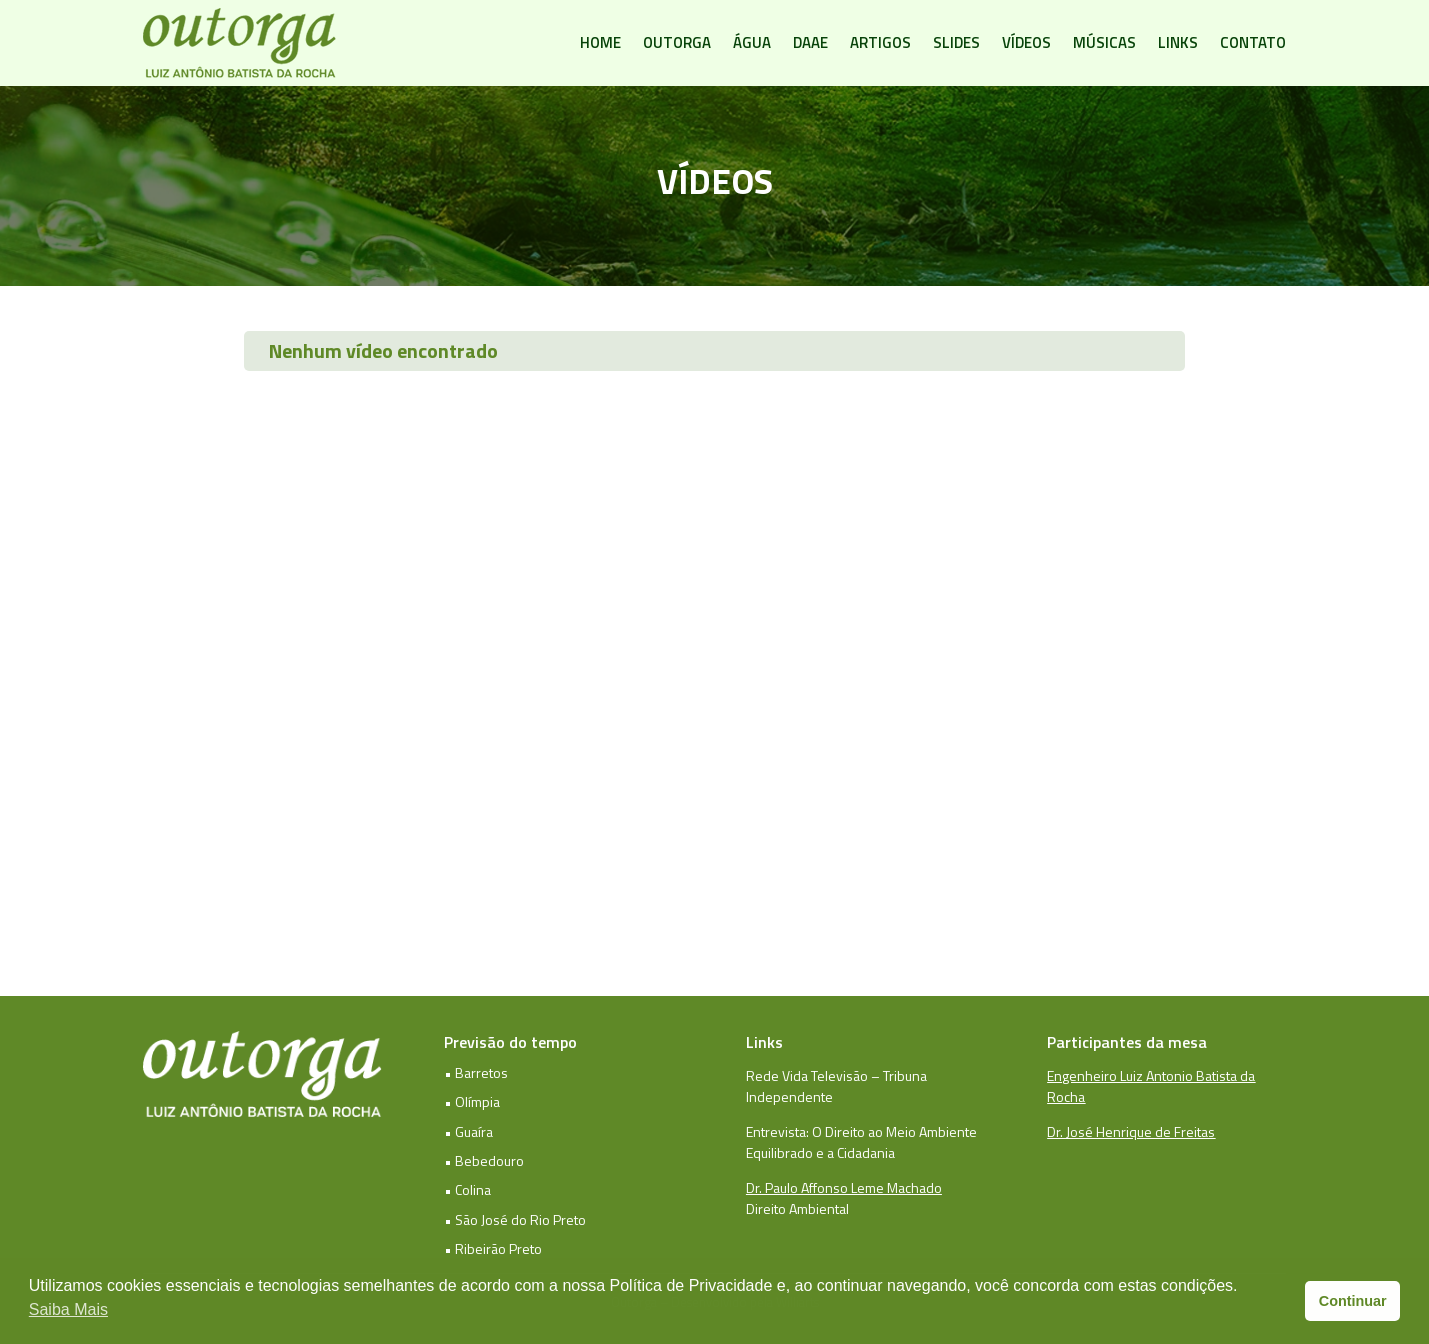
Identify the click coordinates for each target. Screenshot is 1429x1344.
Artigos (880, 42)
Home (600, 42)
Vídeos (1026, 42)
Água (752, 42)
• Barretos (476, 1072)
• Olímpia (472, 1101)
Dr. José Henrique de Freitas (1131, 1131)
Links (1178, 42)
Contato (1253, 42)
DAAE (810, 42)
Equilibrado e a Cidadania (820, 1152)
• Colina (467, 1189)
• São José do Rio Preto (515, 1219)
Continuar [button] (1353, 1301)
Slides (956, 42)
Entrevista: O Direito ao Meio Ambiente (861, 1131)
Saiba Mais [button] (68, 1309)
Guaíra (474, 1131)
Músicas (1104, 42)
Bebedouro (489, 1160)
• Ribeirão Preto (493, 1248)
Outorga (677, 42)
